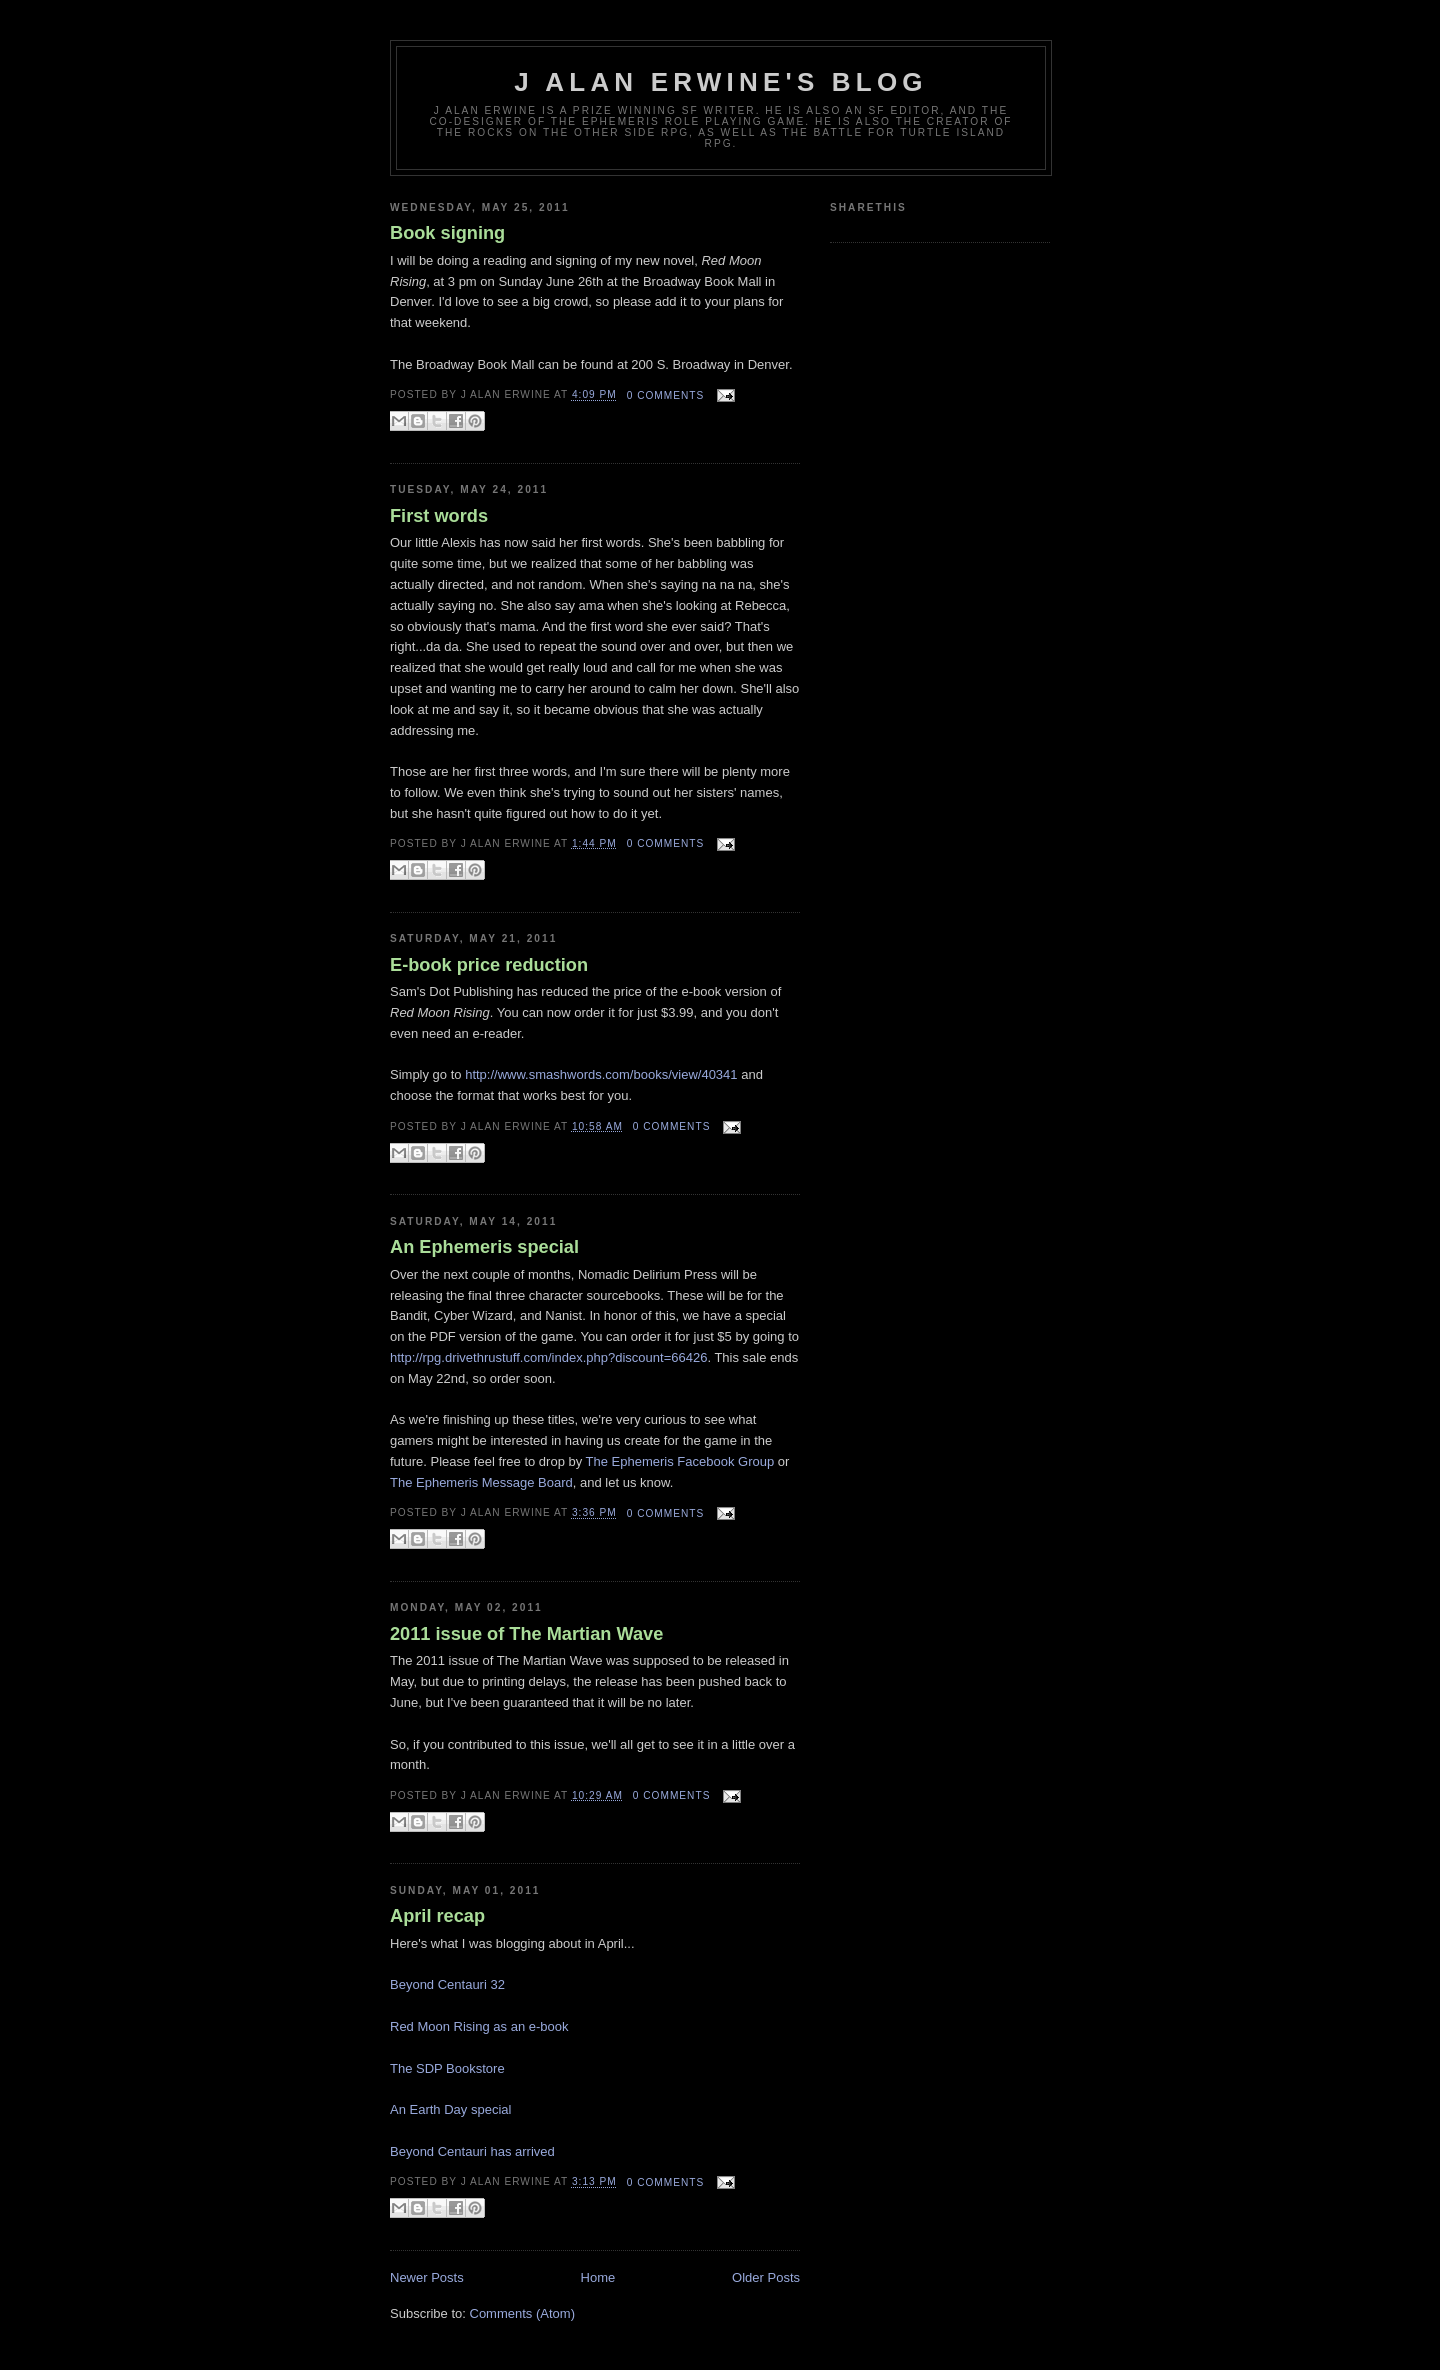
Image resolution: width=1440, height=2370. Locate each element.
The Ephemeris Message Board (481, 1482)
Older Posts (766, 2277)
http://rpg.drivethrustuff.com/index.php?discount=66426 (548, 1357)
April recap (437, 1916)
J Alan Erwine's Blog (721, 82)
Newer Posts (427, 2277)
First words (439, 516)
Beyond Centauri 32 (447, 1984)
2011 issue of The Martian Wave (526, 1634)
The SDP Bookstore (447, 2068)
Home (598, 2277)
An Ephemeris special (484, 1247)
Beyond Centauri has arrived (472, 2151)
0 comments (666, 395)
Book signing (447, 233)
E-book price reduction (489, 965)
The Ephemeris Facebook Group (680, 1461)
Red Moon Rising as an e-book (479, 2026)
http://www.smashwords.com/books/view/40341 (601, 1074)
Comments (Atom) (522, 2313)
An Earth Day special (450, 2109)
